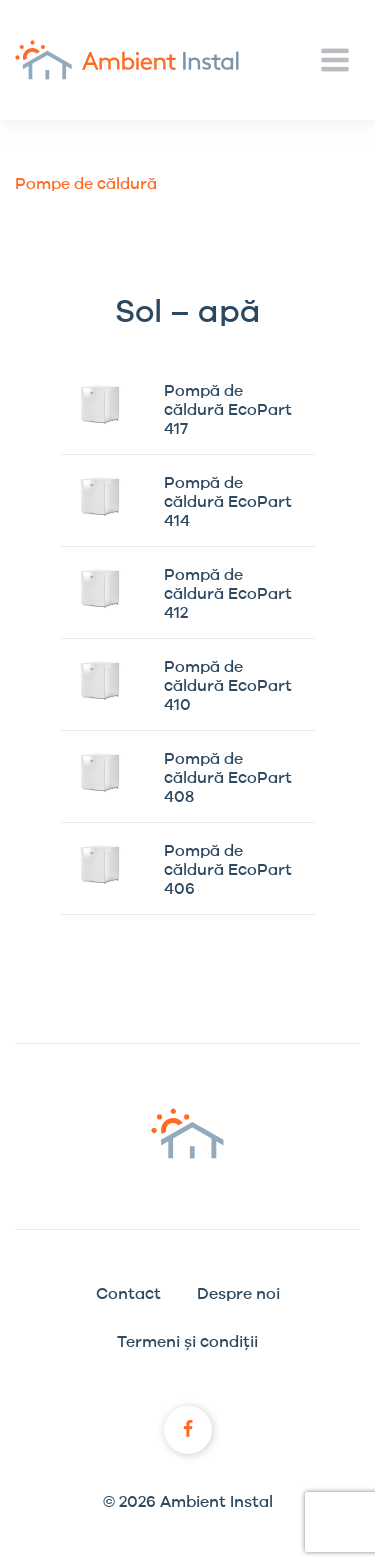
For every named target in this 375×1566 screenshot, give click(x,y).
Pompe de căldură (86, 184)
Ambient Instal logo (187, 1133)
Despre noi (238, 1294)
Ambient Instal (127, 60)
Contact (128, 1294)
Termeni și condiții (187, 1342)
